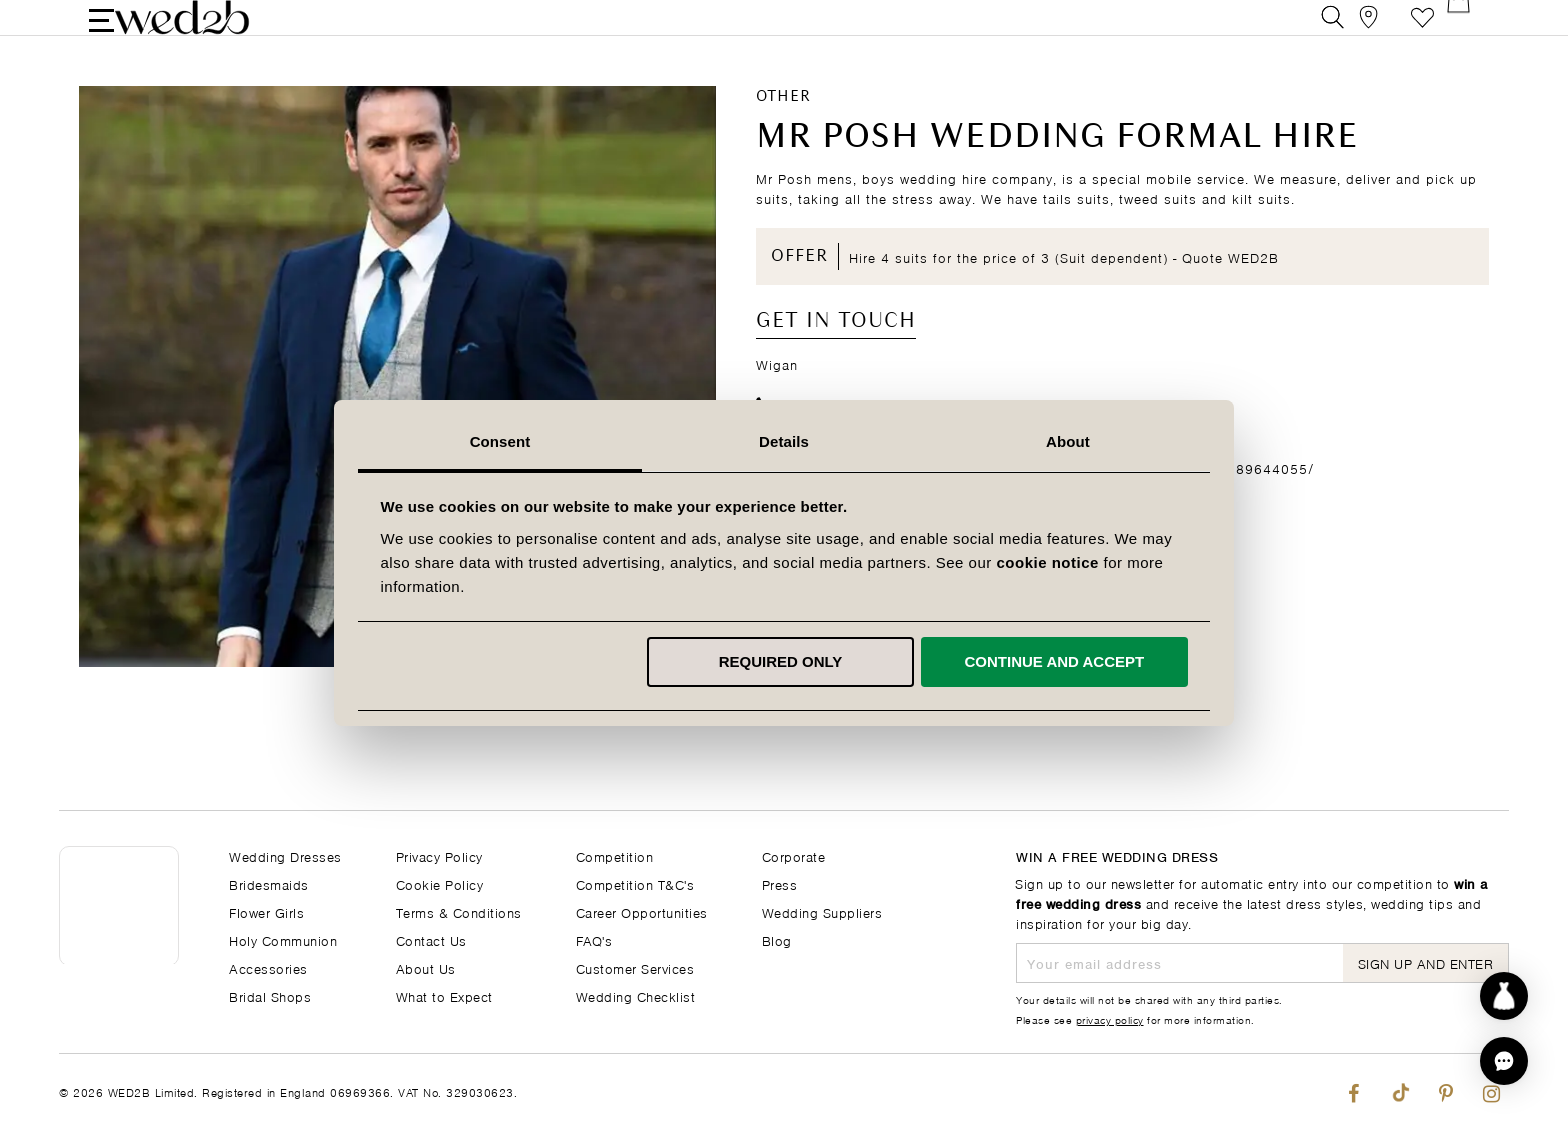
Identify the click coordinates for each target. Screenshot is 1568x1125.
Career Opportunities (642, 911)
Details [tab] (784, 441)
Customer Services (635, 967)
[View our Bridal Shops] (1377, 34)
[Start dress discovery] (1504, 996)
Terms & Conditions (459, 911)
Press (780, 883)
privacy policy (1110, 1019)
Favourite (1422, 34)
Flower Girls (266, 911)
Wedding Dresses (285, 855)
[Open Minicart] (1467, 34)
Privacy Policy (439, 855)
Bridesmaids (269, 883)
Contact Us (431, 939)
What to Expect (444, 995)
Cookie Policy (440, 883)
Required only (781, 661)
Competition (615, 855)
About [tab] (1068, 441)
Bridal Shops (270, 995)
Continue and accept (1054, 661)
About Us (426, 967)
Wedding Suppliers (822, 911)
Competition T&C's (635, 883)
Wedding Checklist (636, 995)
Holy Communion (283, 939)
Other (783, 131)
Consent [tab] (500, 441)
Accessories (268, 967)
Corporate (794, 855)
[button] (1504, 1061)
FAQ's (594, 939)
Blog (777, 939)
